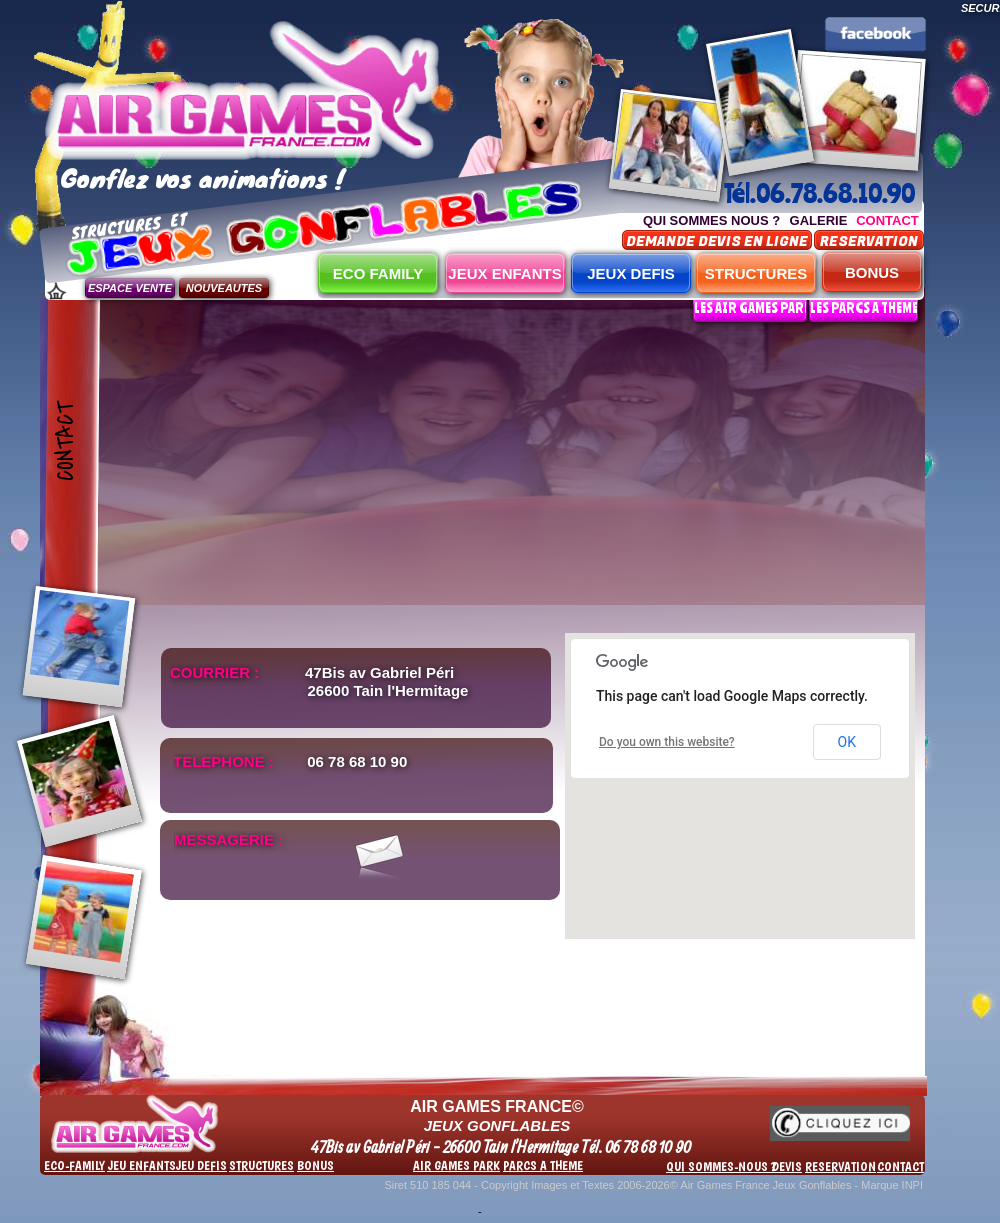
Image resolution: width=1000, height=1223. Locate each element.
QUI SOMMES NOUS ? (711, 220)
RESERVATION (869, 241)
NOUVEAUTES (224, 288)
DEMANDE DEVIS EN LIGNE (717, 241)
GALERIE (819, 220)
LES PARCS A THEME (864, 307)
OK (847, 742)
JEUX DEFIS (631, 273)
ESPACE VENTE (130, 288)
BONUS (872, 272)
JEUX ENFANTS (504, 273)
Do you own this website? (667, 742)
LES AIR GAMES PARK (753, 307)
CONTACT (887, 220)
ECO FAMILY (378, 273)
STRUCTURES (756, 273)
